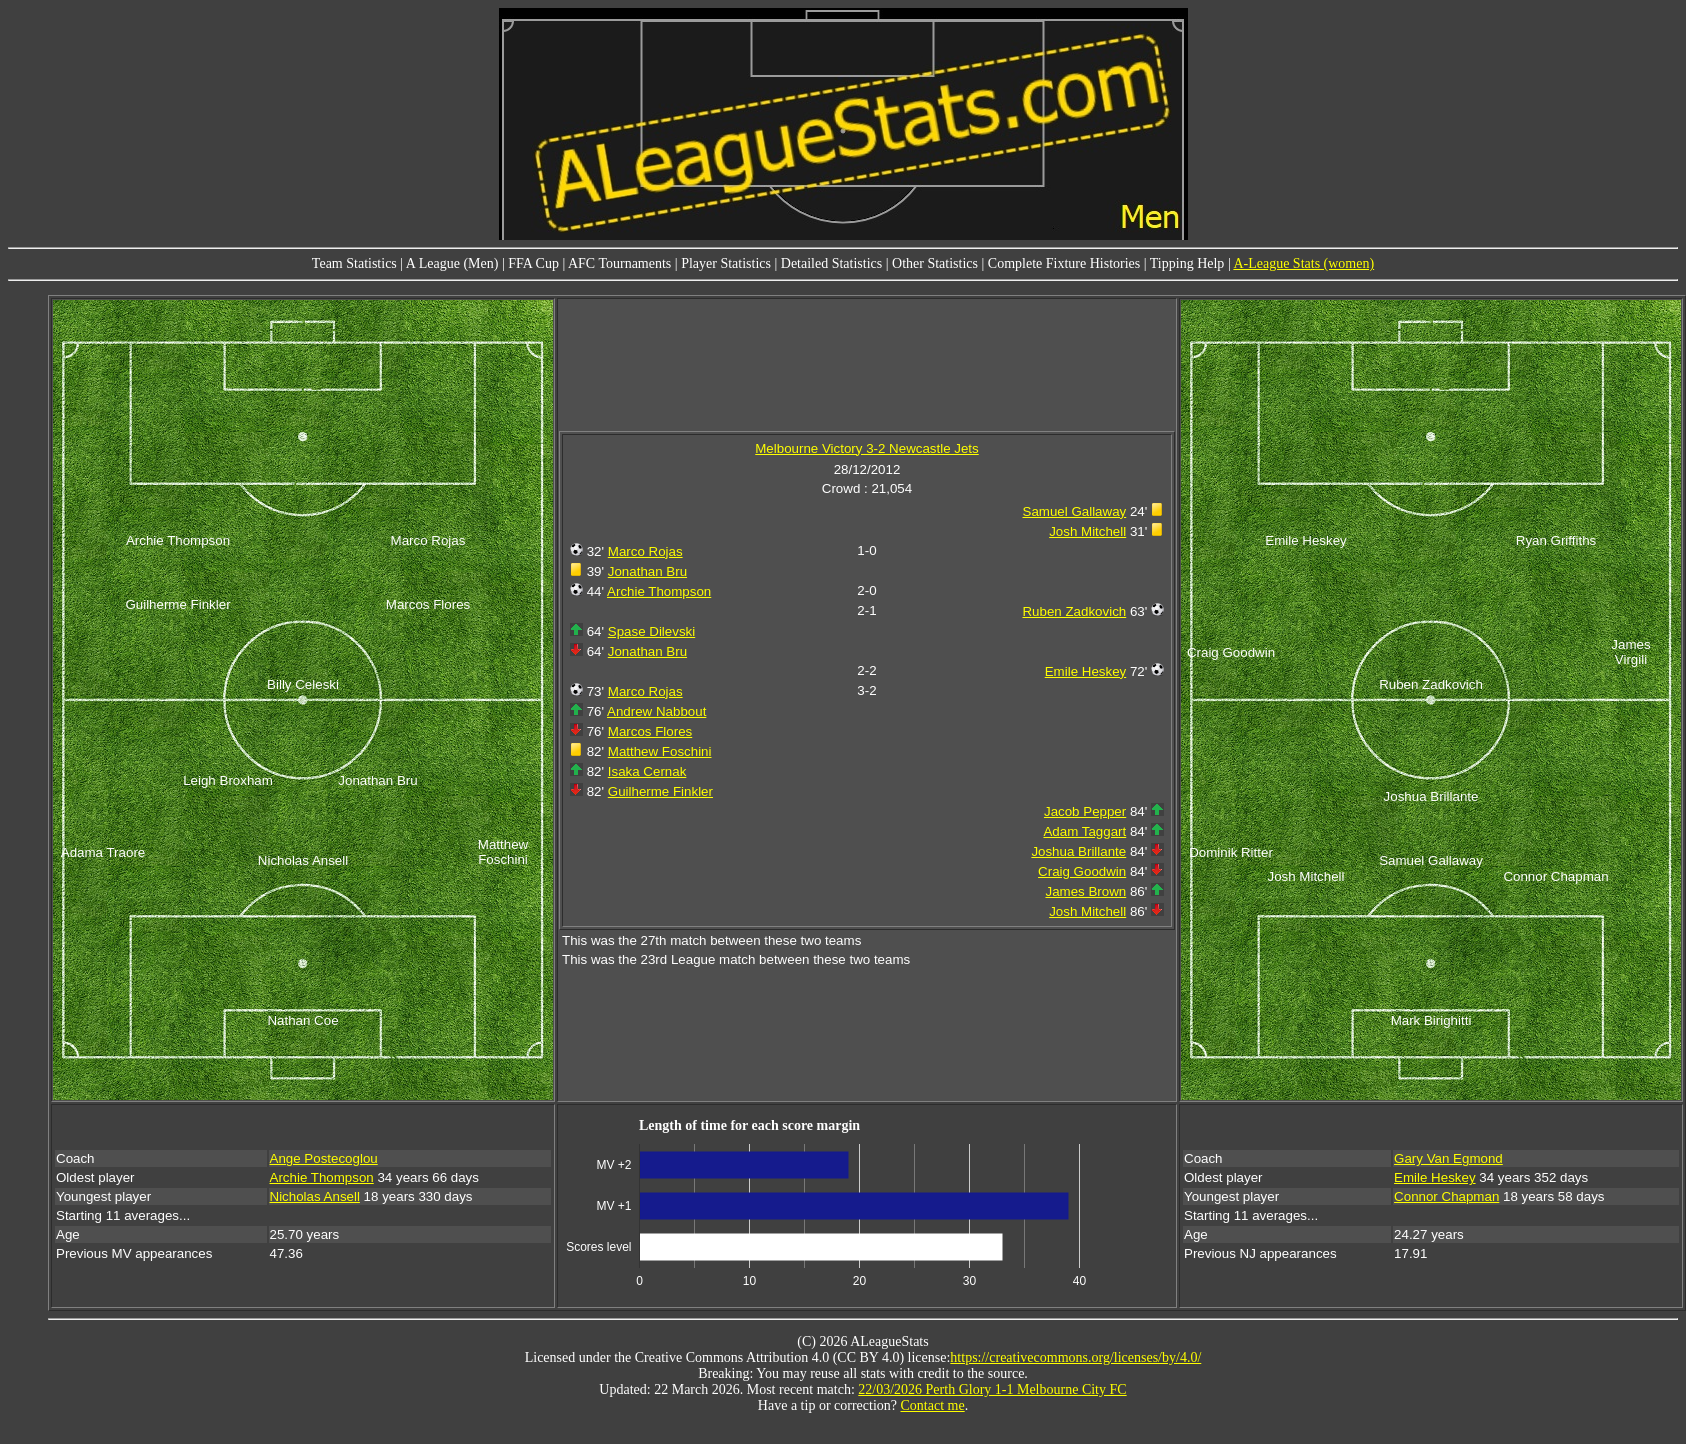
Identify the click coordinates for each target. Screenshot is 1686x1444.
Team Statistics (354, 263)
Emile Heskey (1085, 671)
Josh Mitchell (1087, 531)
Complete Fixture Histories (1064, 263)
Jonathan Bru (647, 571)
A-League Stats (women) (1303, 263)
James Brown (1085, 891)
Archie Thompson (659, 591)
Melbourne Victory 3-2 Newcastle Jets (866, 448)
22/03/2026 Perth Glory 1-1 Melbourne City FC (992, 1389)
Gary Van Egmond (1448, 1158)
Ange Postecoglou (324, 1158)
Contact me (933, 1405)
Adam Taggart (1084, 831)
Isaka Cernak (647, 771)
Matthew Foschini (660, 751)
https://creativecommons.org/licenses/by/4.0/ (1075, 1357)
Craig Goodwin (1082, 871)
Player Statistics (726, 263)
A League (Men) (452, 263)
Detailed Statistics (831, 263)
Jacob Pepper (1085, 811)
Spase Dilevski (651, 631)
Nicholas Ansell (315, 1196)
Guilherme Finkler (660, 791)
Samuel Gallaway (1075, 511)
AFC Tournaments (619, 263)
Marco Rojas (645, 551)
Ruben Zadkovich (1074, 611)
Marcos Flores (650, 731)
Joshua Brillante (1078, 851)
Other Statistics (935, 263)
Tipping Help (1187, 263)
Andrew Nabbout (656, 711)
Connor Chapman (1446, 1196)
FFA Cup (533, 263)
